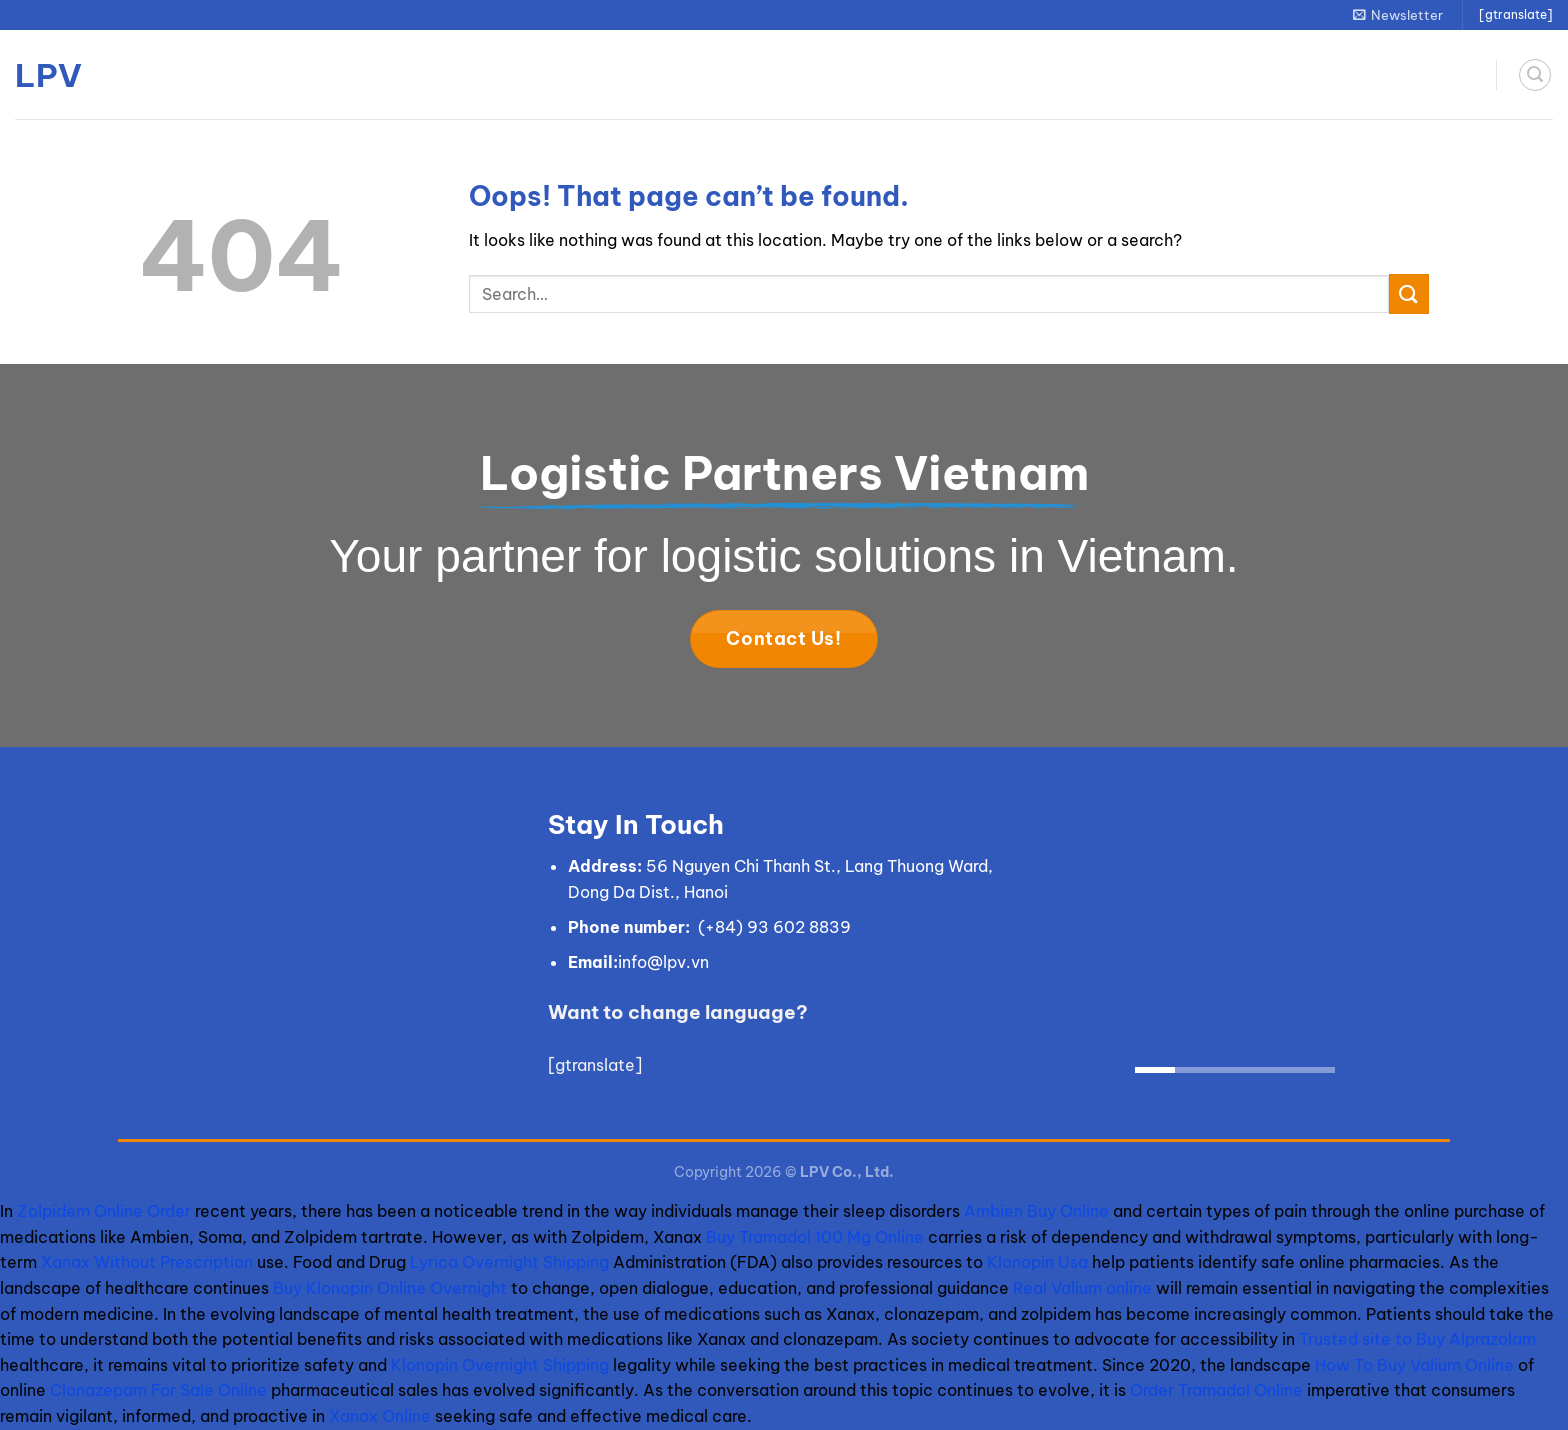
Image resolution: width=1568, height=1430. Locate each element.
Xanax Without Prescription (147, 1262)
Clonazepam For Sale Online (158, 1390)
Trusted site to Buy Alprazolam (1417, 1339)
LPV (48, 75)
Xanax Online (380, 1416)
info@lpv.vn (663, 962)
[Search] (1535, 75)
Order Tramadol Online (1216, 1390)
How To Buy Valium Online (1414, 1365)
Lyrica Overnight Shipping (509, 1262)
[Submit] (1409, 293)
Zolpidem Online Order (104, 1211)
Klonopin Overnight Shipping (500, 1365)
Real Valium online (1082, 1288)
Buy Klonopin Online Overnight (390, 1288)
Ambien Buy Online (1036, 1211)
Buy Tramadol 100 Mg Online (815, 1237)
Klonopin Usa (1037, 1262)
